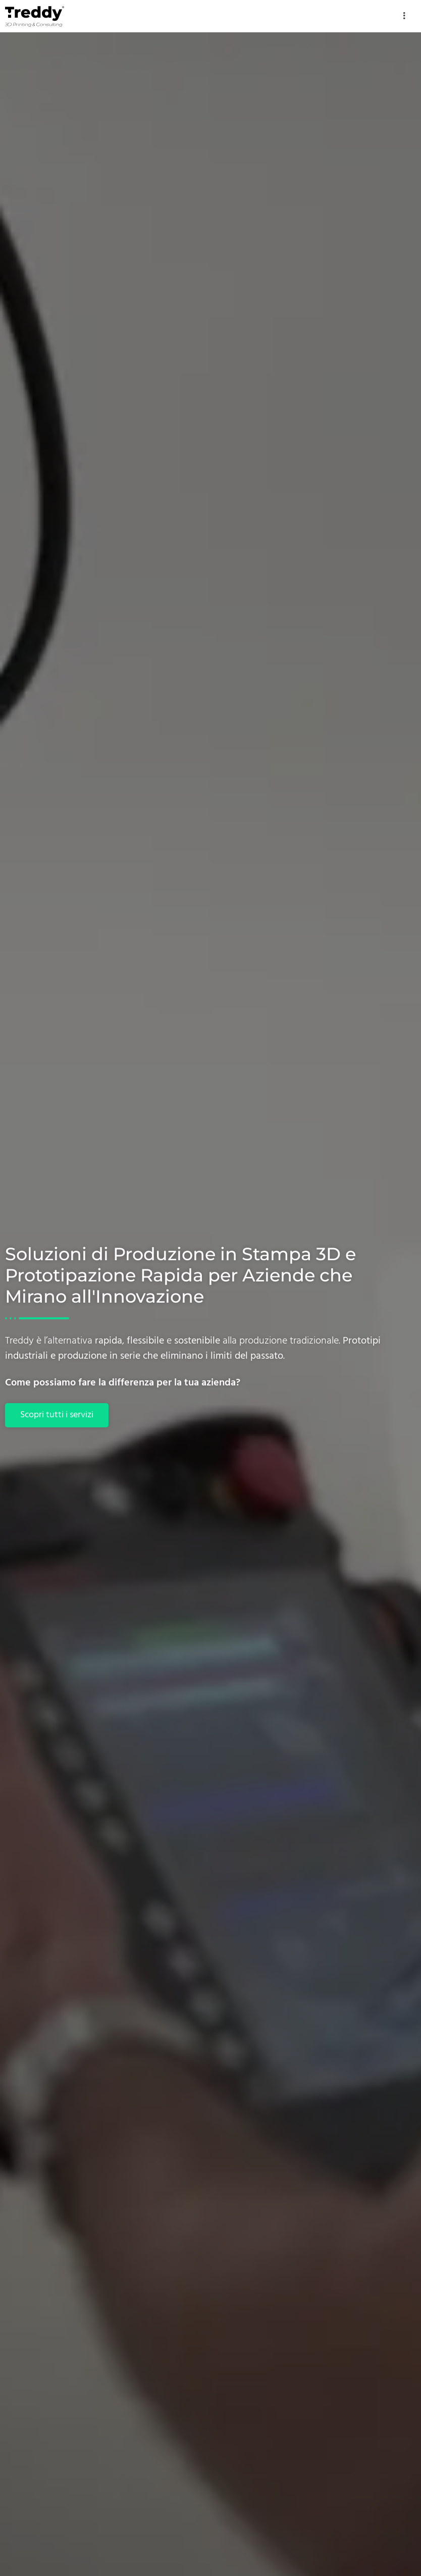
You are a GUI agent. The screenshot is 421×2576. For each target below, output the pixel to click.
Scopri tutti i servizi (56, 1415)
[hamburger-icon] (404, 16)
